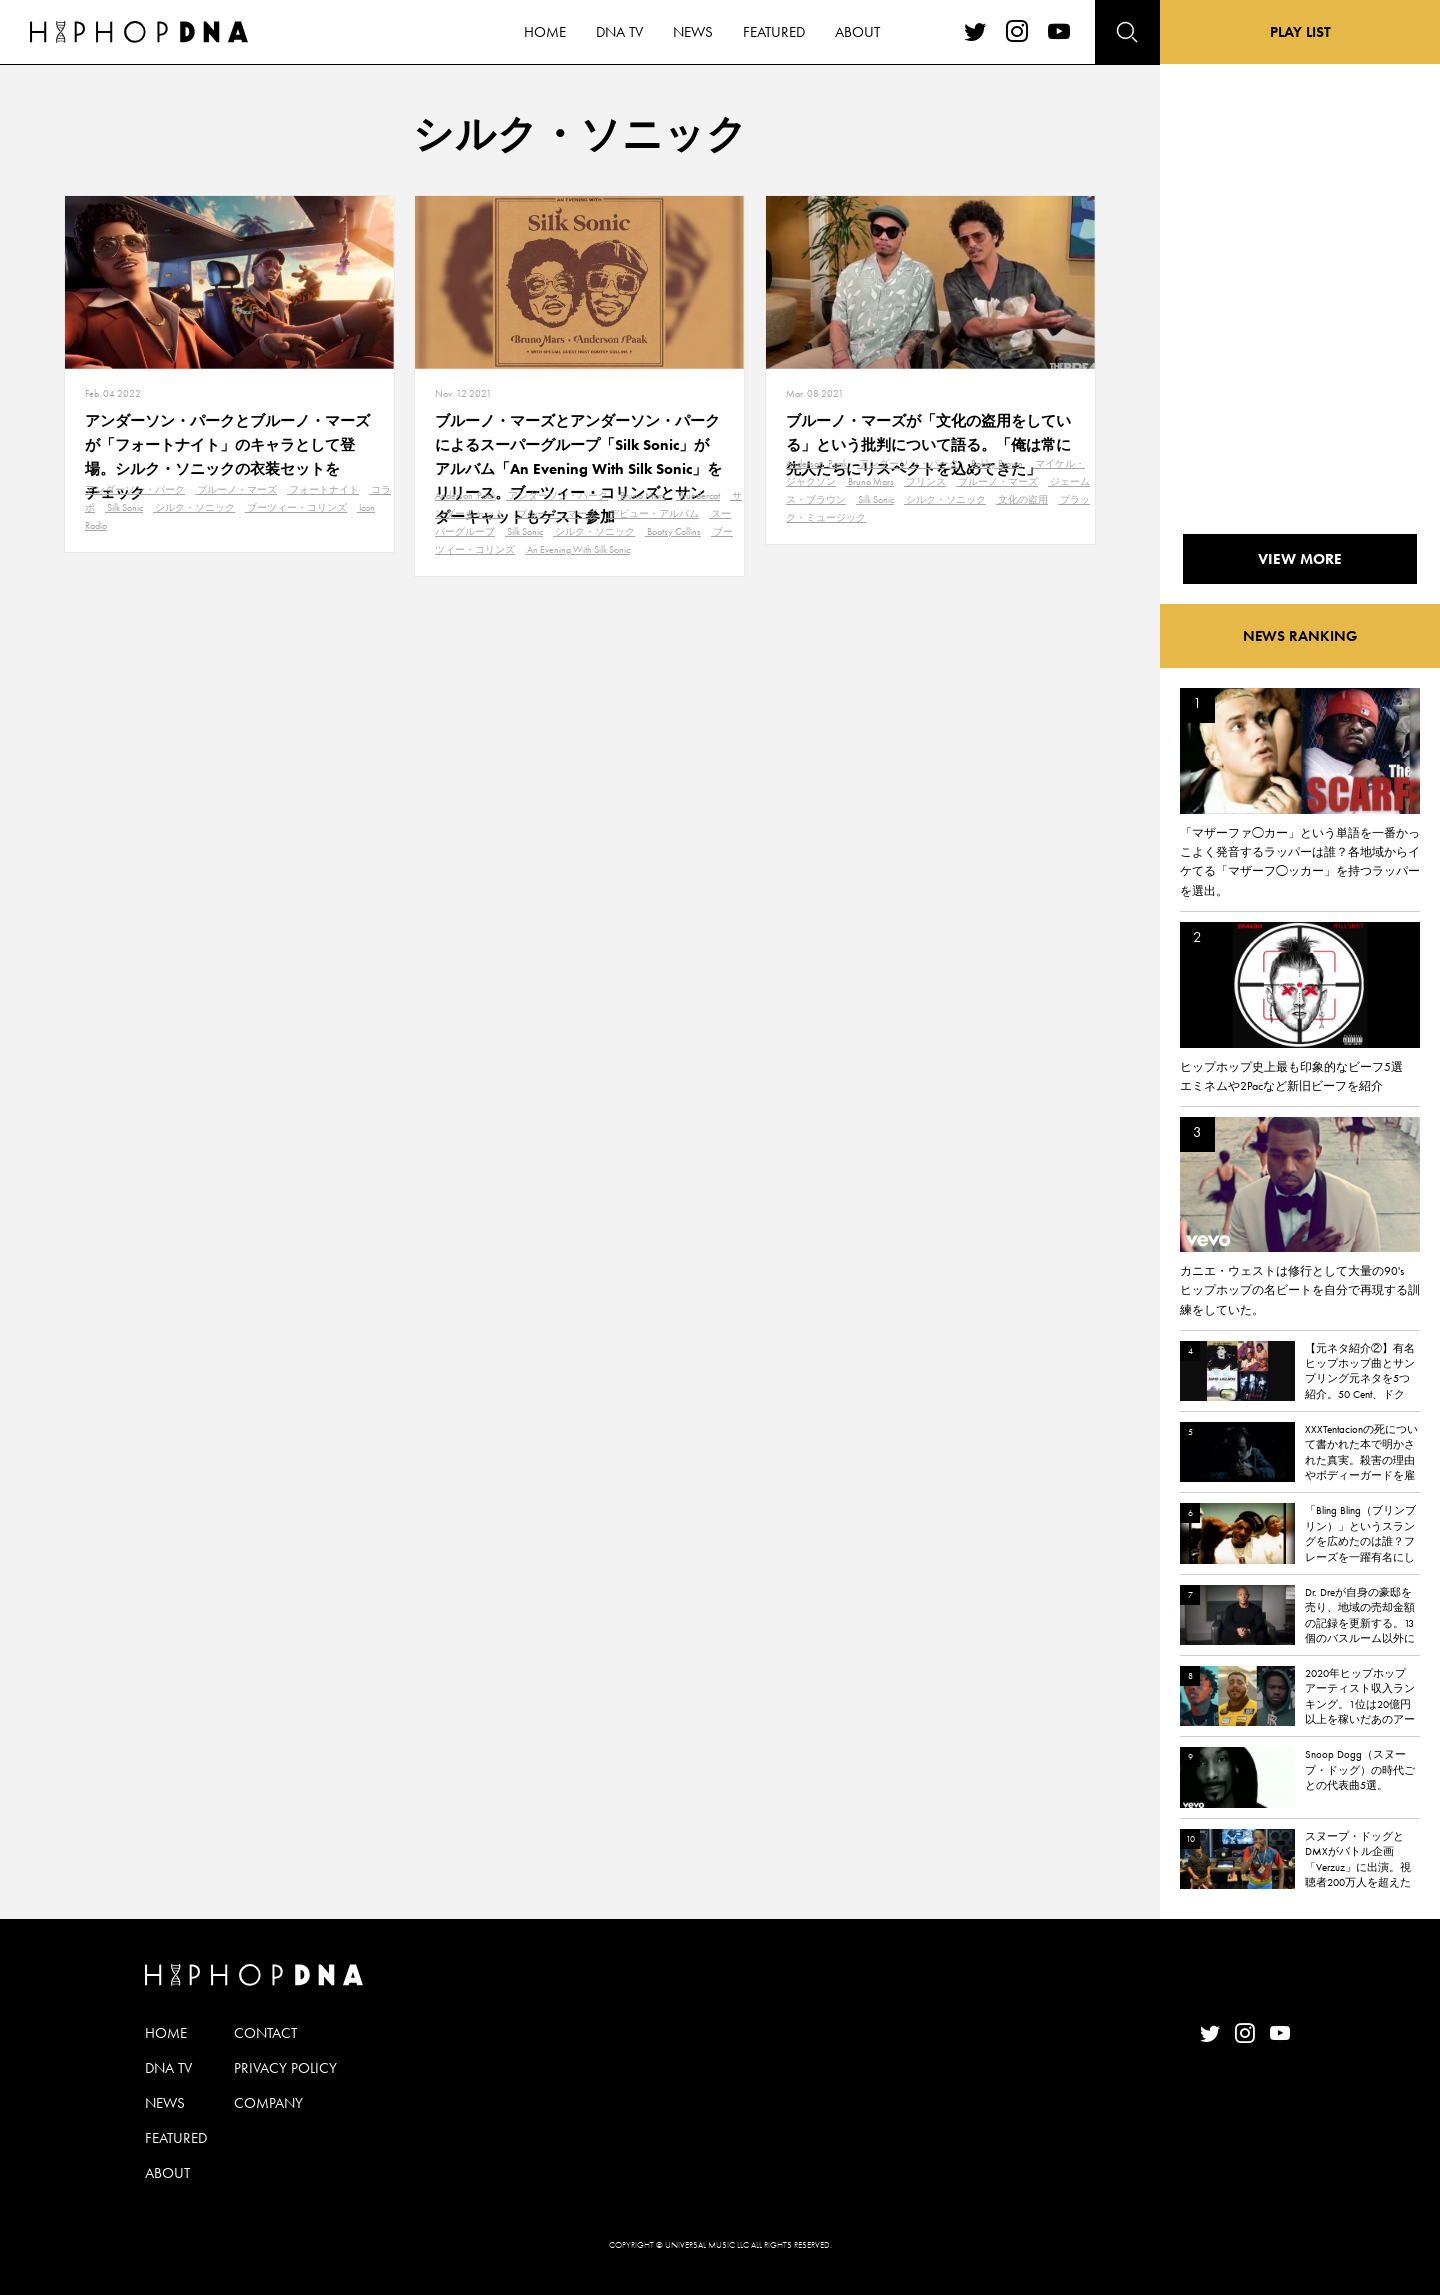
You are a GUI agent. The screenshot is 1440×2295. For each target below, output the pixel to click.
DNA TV (168, 2068)
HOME (166, 2033)
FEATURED (176, 2138)
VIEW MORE (1300, 559)
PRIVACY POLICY (285, 2068)
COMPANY (268, 2103)
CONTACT (265, 2033)
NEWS (165, 2103)
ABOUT (167, 2173)
